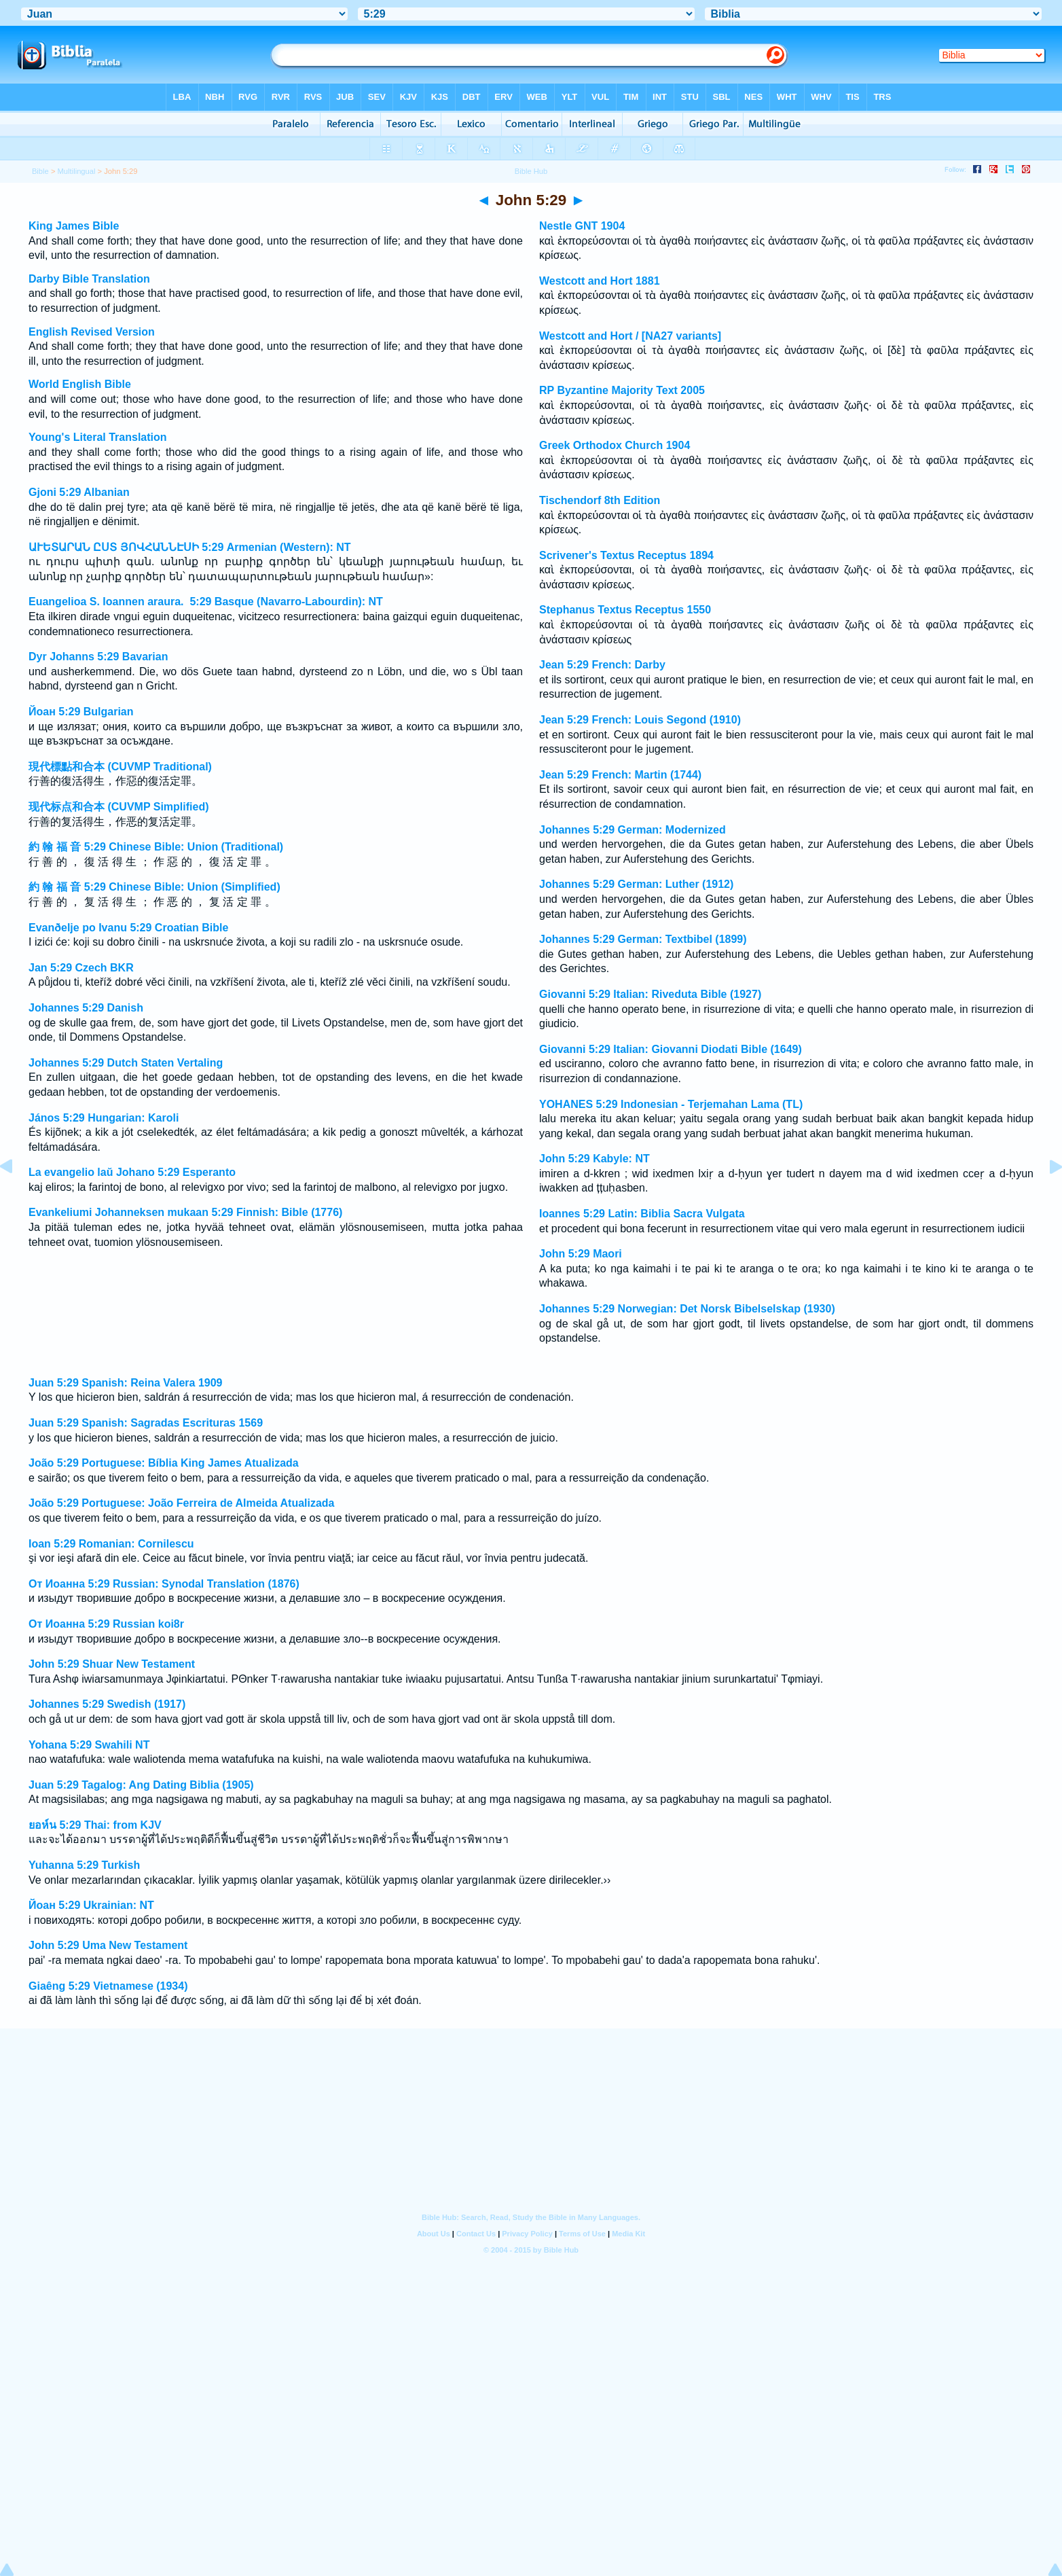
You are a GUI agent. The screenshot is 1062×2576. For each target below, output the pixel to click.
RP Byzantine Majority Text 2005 (622, 390)
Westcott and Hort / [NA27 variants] (630, 336)
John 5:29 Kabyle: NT (594, 1158)
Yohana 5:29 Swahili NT (89, 1745)
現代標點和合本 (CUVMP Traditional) (120, 766)
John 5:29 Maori (580, 1253)
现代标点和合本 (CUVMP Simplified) (119, 806)
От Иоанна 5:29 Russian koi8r (106, 1624)
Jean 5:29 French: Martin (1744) (620, 775)
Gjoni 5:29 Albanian (79, 492)
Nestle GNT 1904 (582, 226)
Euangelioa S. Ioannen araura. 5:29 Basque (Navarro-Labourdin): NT (206, 601)
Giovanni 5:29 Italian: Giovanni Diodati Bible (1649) (670, 1049)
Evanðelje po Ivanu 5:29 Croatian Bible (128, 927)
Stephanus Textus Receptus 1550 (625, 609)
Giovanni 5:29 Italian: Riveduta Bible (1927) (650, 994)
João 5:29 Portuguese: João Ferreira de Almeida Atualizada (182, 1503)
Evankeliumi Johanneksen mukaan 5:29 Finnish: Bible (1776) (185, 1212)
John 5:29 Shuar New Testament (112, 1664)
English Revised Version (92, 332)
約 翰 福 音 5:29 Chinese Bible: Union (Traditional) (156, 847)
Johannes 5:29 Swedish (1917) (107, 1704)
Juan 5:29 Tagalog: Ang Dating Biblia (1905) (141, 1785)
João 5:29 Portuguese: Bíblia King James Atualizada (164, 1463)
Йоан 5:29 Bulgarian (81, 711)
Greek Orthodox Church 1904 (614, 445)
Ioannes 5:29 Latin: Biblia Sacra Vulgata (642, 1213)
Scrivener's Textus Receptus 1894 (626, 555)
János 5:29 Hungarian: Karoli (104, 1118)
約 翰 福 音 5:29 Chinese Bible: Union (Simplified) (154, 887)
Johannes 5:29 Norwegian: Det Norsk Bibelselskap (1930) (687, 1308)
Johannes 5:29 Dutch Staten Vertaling (126, 1063)
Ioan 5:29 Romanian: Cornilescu (111, 1544)
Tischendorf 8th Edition (599, 500)
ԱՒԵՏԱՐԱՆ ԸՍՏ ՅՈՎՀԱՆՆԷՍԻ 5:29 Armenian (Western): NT (190, 547)
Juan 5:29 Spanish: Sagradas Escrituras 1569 (146, 1423)
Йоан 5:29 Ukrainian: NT (91, 1905)
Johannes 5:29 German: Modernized (632, 830)
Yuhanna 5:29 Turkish (84, 1865)
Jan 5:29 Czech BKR (81, 967)
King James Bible (74, 226)
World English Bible (80, 384)
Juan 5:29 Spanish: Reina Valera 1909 (125, 1383)
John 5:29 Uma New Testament (108, 1945)
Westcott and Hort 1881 (599, 281)
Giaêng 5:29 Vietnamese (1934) (108, 1986)
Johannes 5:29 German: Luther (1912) (636, 884)
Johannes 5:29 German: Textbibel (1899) (643, 939)
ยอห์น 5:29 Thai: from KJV (95, 1825)
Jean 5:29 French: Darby (602, 664)
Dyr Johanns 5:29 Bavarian (98, 656)
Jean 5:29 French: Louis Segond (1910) (640, 720)
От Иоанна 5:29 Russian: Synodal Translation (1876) (164, 1584)
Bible (40, 171)
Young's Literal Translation (98, 437)
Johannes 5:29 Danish (86, 1008)
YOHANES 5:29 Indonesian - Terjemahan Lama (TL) (671, 1104)
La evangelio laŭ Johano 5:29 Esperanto (132, 1172)
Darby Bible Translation (89, 279)
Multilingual (77, 171)
